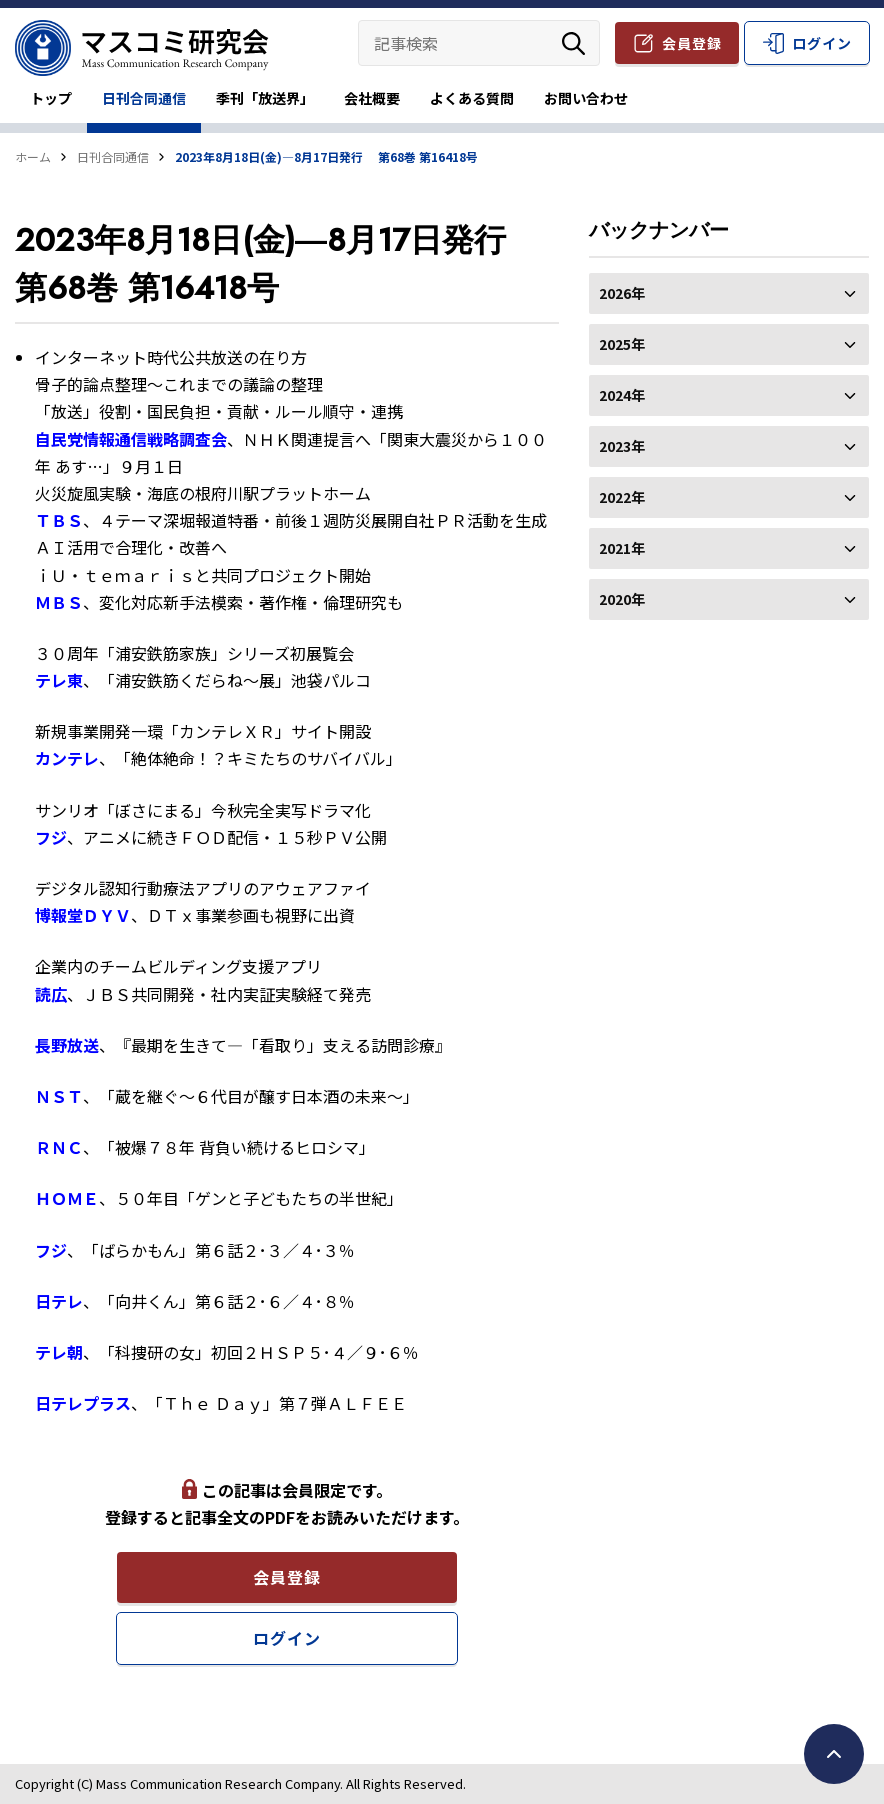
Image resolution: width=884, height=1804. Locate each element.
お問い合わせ (586, 98)
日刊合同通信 (144, 98)
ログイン (822, 43)
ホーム (33, 156)
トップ (51, 98)
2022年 (729, 497)
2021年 (729, 548)
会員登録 (692, 43)
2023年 (729, 446)
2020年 (729, 599)
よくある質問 (472, 98)
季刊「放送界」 (265, 98)
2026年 (729, 293)
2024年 (729, 395)
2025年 (729, 344)
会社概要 (372, 98)
